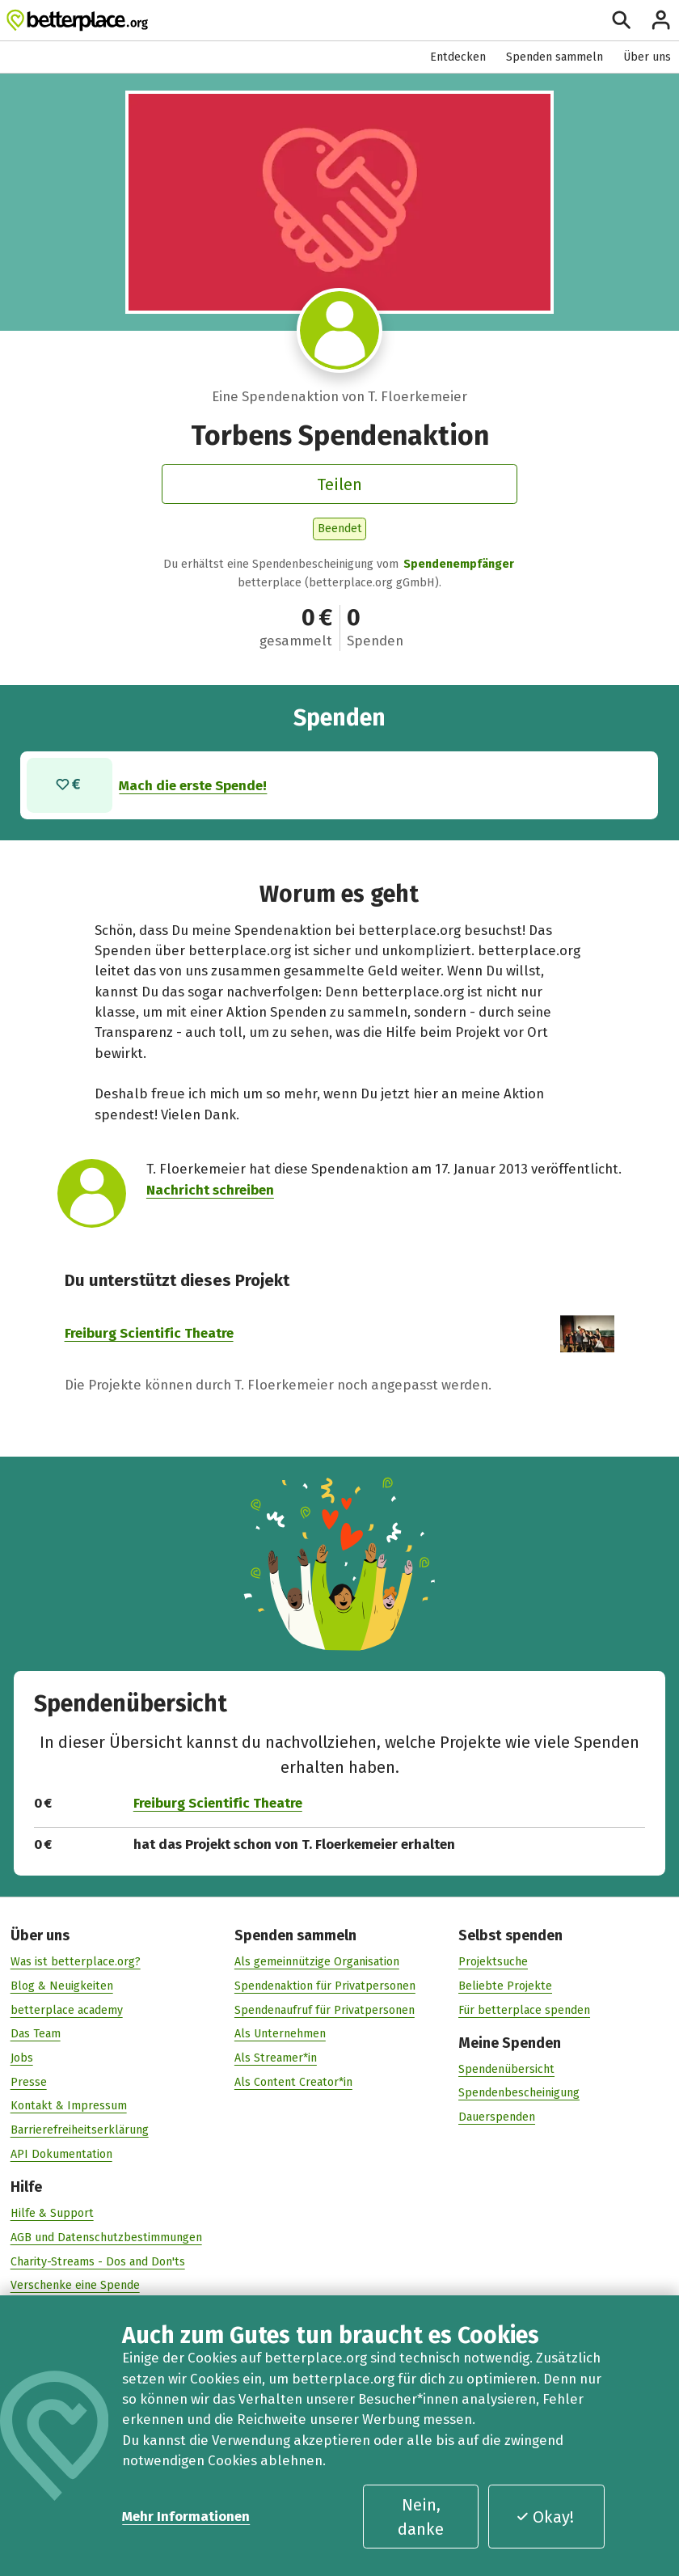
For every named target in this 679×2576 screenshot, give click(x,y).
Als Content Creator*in (293, 2081)
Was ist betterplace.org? (76, 1961)
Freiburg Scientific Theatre (149, 1333)
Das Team (36, 2034)
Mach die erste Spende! (194, 785)
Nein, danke (421, 2517)
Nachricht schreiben (210, 1189)
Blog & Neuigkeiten (62, 1985)
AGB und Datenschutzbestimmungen (106, 2237)
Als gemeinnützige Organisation (316, 1961)
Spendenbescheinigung (519, 2093)
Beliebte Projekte (505, 1985)
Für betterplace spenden (524, 2009)
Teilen (339, 484)
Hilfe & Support (52, 2213)
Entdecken (458, 57)
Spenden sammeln (554, 57)
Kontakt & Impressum (69, 2106)
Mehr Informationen (186, 2516)
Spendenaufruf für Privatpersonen (324, 2009)
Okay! (545, 2517)
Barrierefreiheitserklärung (80, 2130)
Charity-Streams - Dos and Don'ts (98, 2261)
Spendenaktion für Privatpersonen (324, 1985)
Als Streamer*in (275, 2057)
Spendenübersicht (506, 2068)
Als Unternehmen (280, 2034)
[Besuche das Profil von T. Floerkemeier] (339, 331)
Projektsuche (493, 1961)
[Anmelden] (661, 20)
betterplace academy (67, 2009)
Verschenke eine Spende (75, 2285)
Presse (29, 2081)
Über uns (647, 57)
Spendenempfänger (458, 564)
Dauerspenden (496, 2117)
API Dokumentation (61, 2153)
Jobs (22, 2057)
